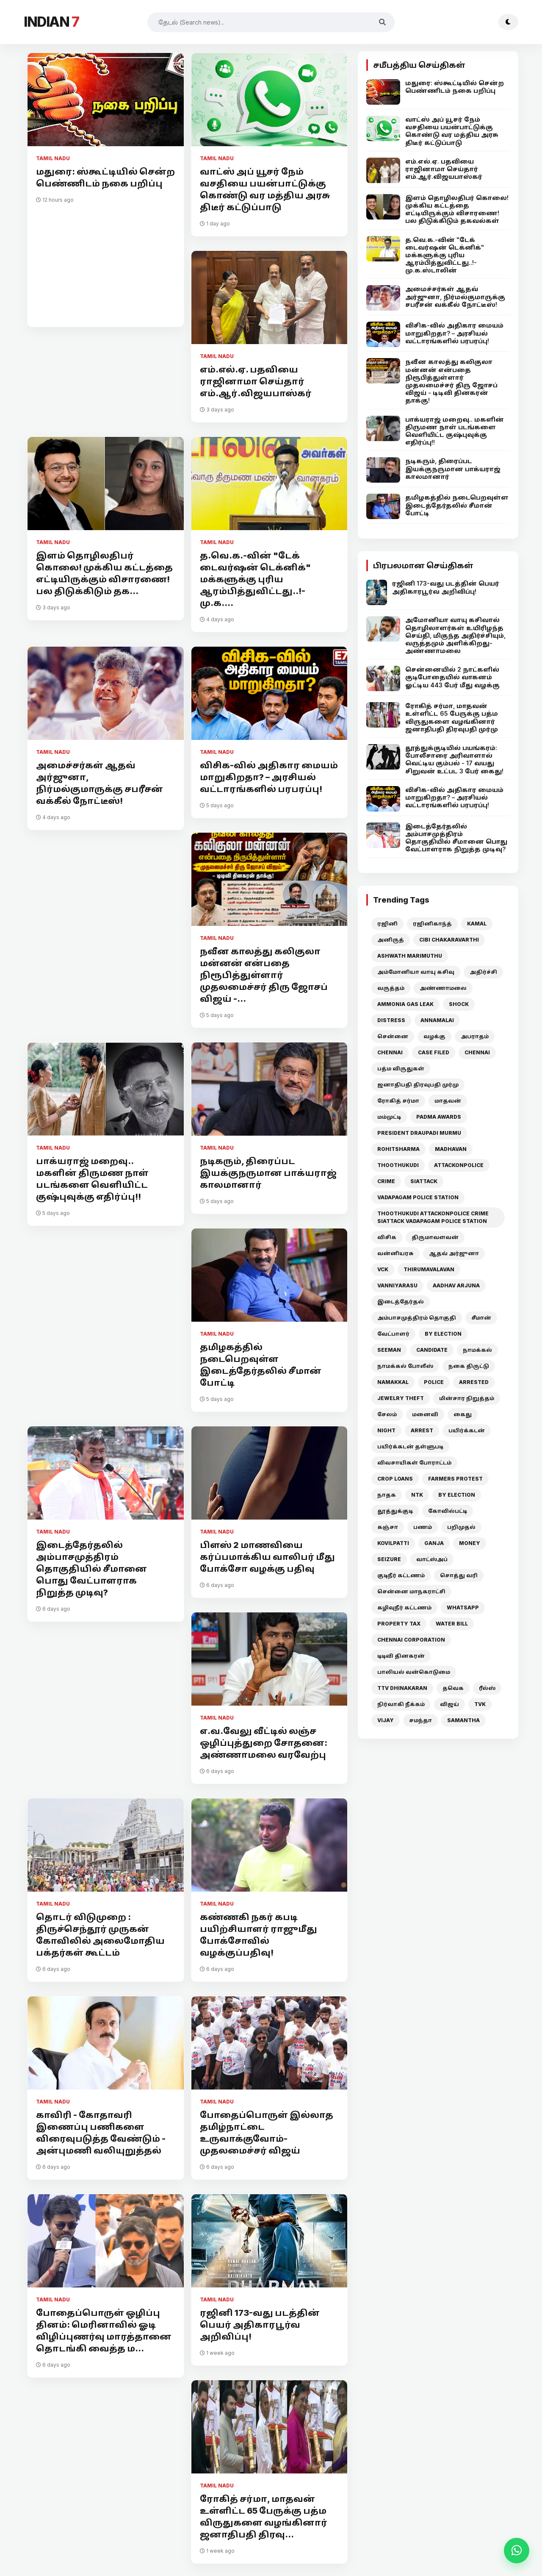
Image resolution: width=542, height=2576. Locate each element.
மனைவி (425, 1414)
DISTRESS (391, 1020)
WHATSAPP (463, 1607)
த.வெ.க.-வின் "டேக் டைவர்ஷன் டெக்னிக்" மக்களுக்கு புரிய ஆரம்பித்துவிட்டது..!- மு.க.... (255, 579)
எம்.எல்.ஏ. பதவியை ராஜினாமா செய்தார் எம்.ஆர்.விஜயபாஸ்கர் (256, 381)
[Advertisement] (105, 261)
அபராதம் (475, 1036)
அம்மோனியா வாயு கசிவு (415, 972)
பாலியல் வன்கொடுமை (413, 1672)
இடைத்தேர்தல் (400, 1301)
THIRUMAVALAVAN (429, 1269)
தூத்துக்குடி (395, 1511)
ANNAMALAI (437, 1020)
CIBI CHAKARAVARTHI (449, 939)
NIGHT (386, 1430)
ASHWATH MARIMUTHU (409, 956)
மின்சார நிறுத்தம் (466, 1398)
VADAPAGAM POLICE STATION (418, 1197)
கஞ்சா (387, 1527)
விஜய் (449, 1704)
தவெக (453, 1688)
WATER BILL (452, 1623)
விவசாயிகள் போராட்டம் (414, 1462)
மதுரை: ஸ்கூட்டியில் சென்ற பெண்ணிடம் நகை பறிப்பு (105, 178)
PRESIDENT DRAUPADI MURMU (419, 1133)
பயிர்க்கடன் (466, 1430)
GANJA (434, 1543)
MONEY (469, 1543)
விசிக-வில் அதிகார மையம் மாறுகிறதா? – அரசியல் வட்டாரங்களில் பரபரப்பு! (269, 777)
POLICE (434, 1382)
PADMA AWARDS (438, 1117)
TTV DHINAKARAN (402, 1688)
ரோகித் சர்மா (398, 1101)
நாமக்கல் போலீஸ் (405, 1366)
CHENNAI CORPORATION (411, 1640)
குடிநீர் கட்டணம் (401, 1575)
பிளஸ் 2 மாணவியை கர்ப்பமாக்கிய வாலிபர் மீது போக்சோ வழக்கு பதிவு (267, 1557)
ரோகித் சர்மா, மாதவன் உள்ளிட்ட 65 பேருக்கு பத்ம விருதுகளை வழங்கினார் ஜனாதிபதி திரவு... (263, 2517)
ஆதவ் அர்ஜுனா (454, 1253)
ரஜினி (387, 923)
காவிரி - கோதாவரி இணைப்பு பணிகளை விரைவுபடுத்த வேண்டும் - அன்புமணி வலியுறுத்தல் (101, 2133)
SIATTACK (423, 1181)
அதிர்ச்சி (483, 972)
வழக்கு (434, 1036)
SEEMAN (389, 1350)
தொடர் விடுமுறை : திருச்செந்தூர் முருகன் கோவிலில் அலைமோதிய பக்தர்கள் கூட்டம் (100, 1935)
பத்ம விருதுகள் (400, 1068)
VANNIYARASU (397, 1285)
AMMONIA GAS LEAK (405, 1004)
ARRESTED (474, 1382)
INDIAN (51, 22)
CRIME (386, 1181)
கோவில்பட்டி (447, 1511)
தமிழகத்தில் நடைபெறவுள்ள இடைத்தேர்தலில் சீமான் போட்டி (260, 1365)
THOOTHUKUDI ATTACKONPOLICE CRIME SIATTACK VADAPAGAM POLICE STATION (433, 1217)
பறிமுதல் (461, 1527)
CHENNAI (390, 1052)
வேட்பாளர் (393, 1334)
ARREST (422, 1430)
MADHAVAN (451, 1149)
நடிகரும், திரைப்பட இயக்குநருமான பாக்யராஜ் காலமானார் (268, 1173)
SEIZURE (389, 1559)
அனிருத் (390, 939)
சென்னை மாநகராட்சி (411, 1591)
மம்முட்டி (389, 1117)
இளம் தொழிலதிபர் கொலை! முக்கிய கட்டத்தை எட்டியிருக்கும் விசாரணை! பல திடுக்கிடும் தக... (104, 573)
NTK (417, 1495)
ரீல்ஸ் (487, 1688)
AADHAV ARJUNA (456, 1285)
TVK (480, 1704)
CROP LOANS (395, 1479)
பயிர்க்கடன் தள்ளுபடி (410, 1446)
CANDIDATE (432, 1350)
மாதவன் (447, 1101)
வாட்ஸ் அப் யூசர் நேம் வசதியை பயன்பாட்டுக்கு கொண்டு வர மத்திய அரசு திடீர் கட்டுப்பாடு (265, 189)
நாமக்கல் (477, 1350)
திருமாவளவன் (435, 1237)
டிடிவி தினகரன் (401, 1656)
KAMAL (477, 923)
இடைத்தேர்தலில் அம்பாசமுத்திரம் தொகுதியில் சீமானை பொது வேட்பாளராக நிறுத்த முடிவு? (91, 1569)
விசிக (386, 1237)
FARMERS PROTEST (455, 1479)
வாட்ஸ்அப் (432, 1559)
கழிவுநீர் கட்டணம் (404, 1607)
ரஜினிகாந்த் (432, 923)
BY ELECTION (443, 1334)
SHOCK (459, 1004)
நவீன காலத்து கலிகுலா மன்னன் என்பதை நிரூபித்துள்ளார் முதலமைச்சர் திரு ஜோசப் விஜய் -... (264, 975)
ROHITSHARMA (398, 1149)
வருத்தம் (390, 988)
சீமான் (481, 1317)
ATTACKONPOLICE (459, 1165)
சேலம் (387, 1414)
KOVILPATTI (393, 1543)
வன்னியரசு (395, 1253)
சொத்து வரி (459, 1575)
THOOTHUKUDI (398, 1165)
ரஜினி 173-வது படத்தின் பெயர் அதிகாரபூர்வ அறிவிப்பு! (260, 2325)
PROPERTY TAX (398, 1623)
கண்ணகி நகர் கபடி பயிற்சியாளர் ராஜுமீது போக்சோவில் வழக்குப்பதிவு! (258, 1935)
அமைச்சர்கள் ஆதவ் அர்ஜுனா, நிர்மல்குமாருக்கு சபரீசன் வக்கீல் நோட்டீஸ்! (99, 783)
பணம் (422, 1527)
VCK (382, 1269)
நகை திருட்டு (468, 1366)
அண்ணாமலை (443, 988)
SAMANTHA (463, 1720)
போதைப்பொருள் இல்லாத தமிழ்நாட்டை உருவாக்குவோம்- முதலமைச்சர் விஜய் (266, 2133)
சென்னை (392, 1036)
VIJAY (385, 1720)
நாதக (386, 1495)
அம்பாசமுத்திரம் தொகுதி (416, 1317)
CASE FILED (433, 1052)
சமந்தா (420, 1720)
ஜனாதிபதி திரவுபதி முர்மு (418, 1084)
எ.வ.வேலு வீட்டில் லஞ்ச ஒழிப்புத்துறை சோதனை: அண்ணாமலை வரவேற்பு (263, 1743)
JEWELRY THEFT (400, 1398)
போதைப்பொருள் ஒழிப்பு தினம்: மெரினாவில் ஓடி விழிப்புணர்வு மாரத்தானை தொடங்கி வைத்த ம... (103, 2331)
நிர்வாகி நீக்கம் (401, 1704)
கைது (463, 1414)
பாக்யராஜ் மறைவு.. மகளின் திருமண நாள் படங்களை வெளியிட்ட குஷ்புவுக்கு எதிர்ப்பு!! (92, 1179)
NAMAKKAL (393, 1382)
